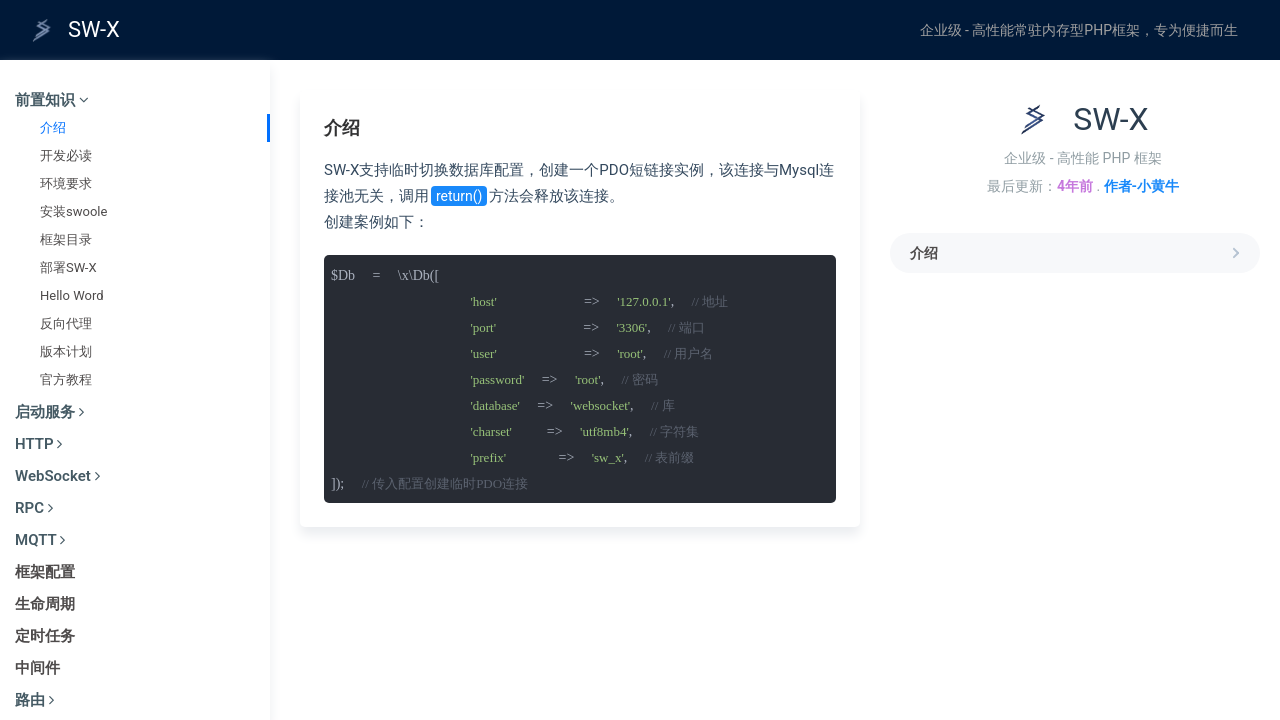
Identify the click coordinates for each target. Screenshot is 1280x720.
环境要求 (66, 183)
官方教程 (66, 379)
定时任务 (45, 636)
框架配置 (45, 572)
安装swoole (73, 211)
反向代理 (66, 323)
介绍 (53, 127)
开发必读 (66, 155)
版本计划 (66, 351)
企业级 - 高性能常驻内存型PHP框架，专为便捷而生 (1079, 30)
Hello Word (72, 295)
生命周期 (45, 604)
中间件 (37, 668)
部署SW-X (68, 267)
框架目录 (66, 239)
